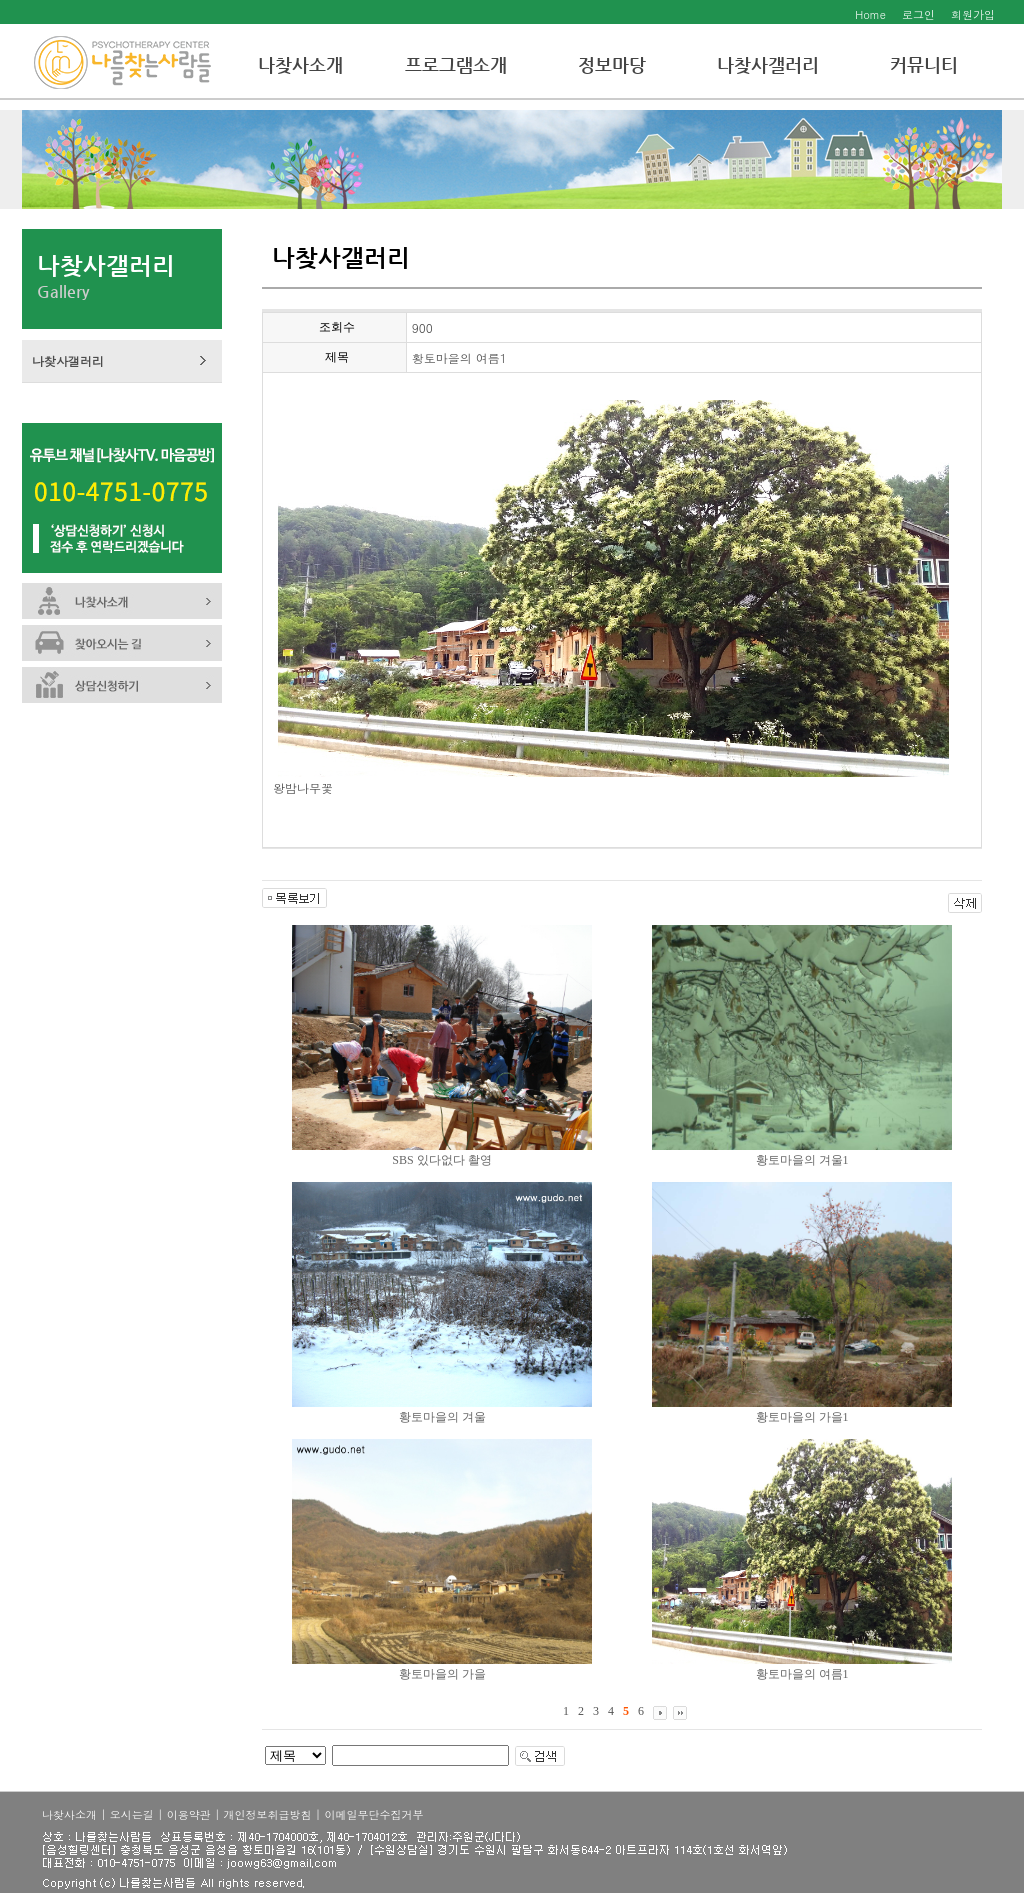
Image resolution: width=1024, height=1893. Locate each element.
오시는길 (132, 1814)
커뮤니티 (924, 64)
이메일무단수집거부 (373, 1814)
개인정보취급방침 (268, 1814)
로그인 (918, 14)
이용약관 (189, 1814)
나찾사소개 (300, 64)
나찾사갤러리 (768, 64)
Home (870, 14)
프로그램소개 (456, 64)
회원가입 (973, 14)
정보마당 (612, 64)
